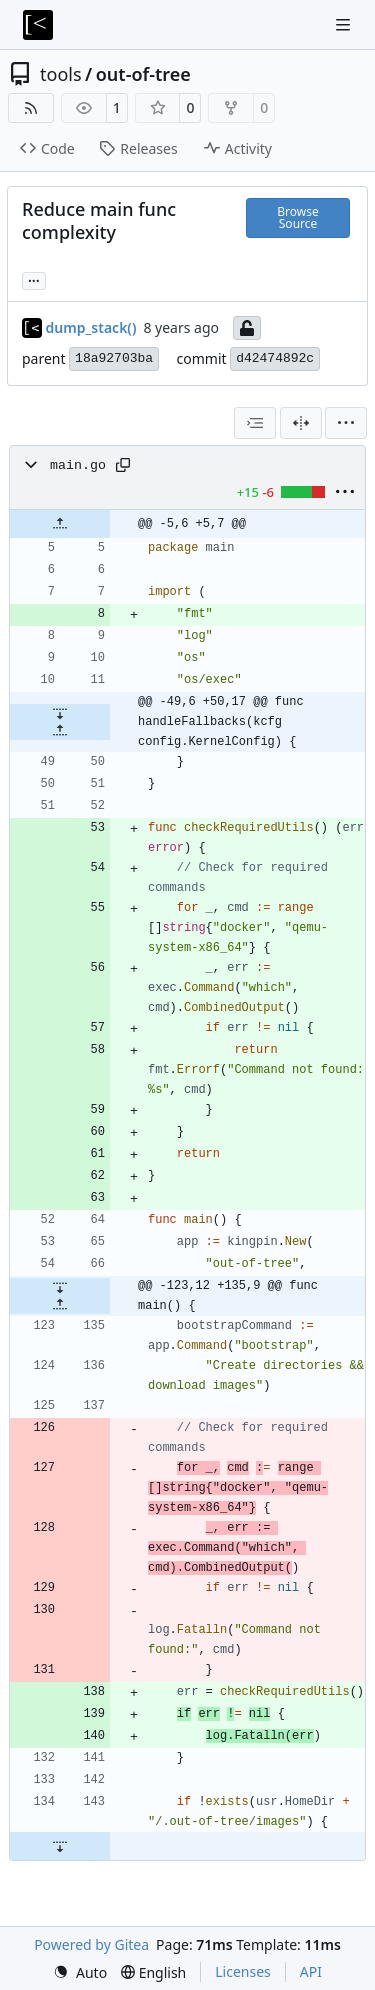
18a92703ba (114, 358)
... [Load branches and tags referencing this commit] (34, 279)
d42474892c (275, 358)
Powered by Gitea (91, 1944)
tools (61, 74)
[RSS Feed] (31, 108)
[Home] (38, 25)
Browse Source (297, 217)
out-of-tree (143, 74)
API (311, 1971)
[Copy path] (123, 465)
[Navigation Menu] (345, 24)
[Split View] (301, 423)
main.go (78, 465)
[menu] (346, 423)
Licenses (243, 1971)
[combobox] (255, 423)
